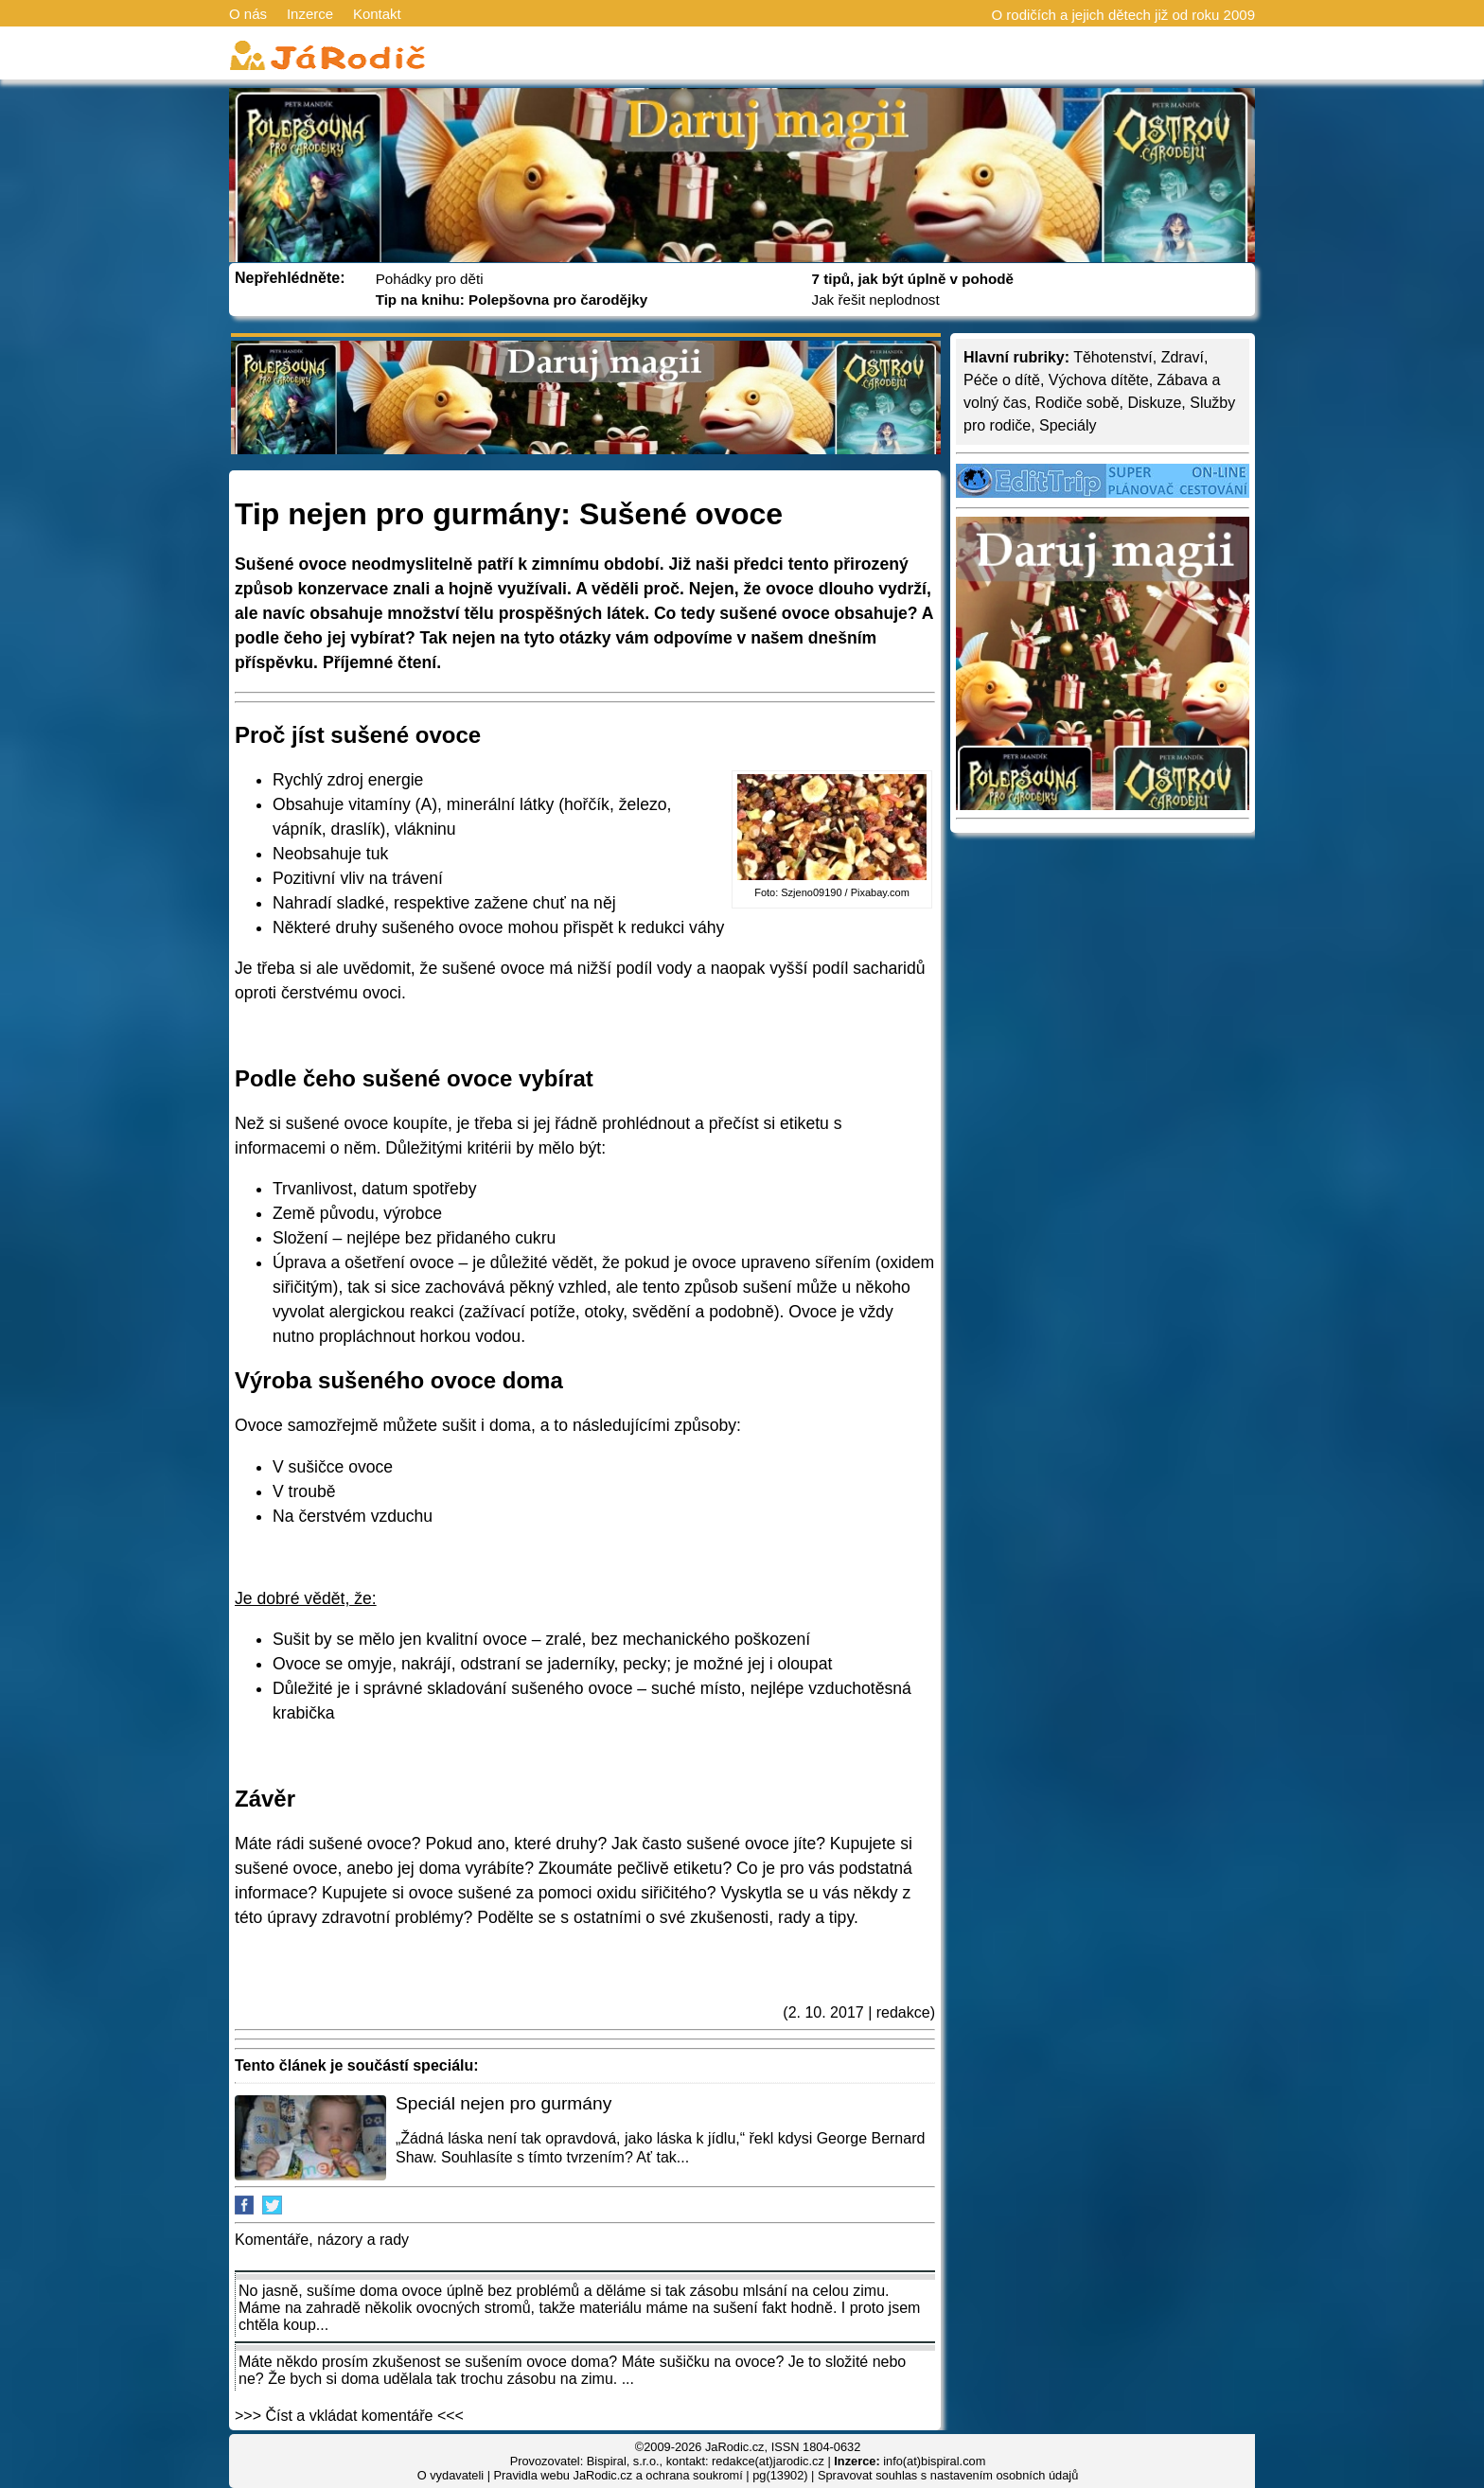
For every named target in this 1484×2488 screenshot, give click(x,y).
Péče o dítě (1001, 380)
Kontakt (377, 14)
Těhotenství (1113, 357)
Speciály (1067, 425)
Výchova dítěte (1099, 380)
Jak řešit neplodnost (876, 299)
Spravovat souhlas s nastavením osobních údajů (948, 2475)
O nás (248, 14)
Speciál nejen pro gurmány (503, 2103)
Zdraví (1182, 357)
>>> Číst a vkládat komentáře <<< (349, 2416)
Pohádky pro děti (430, 279)
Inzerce (310, 14)
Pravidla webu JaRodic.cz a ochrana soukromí (618, 2475)
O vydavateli (450, 2475)
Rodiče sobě (1077, 403)
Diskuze (1154, 403)
